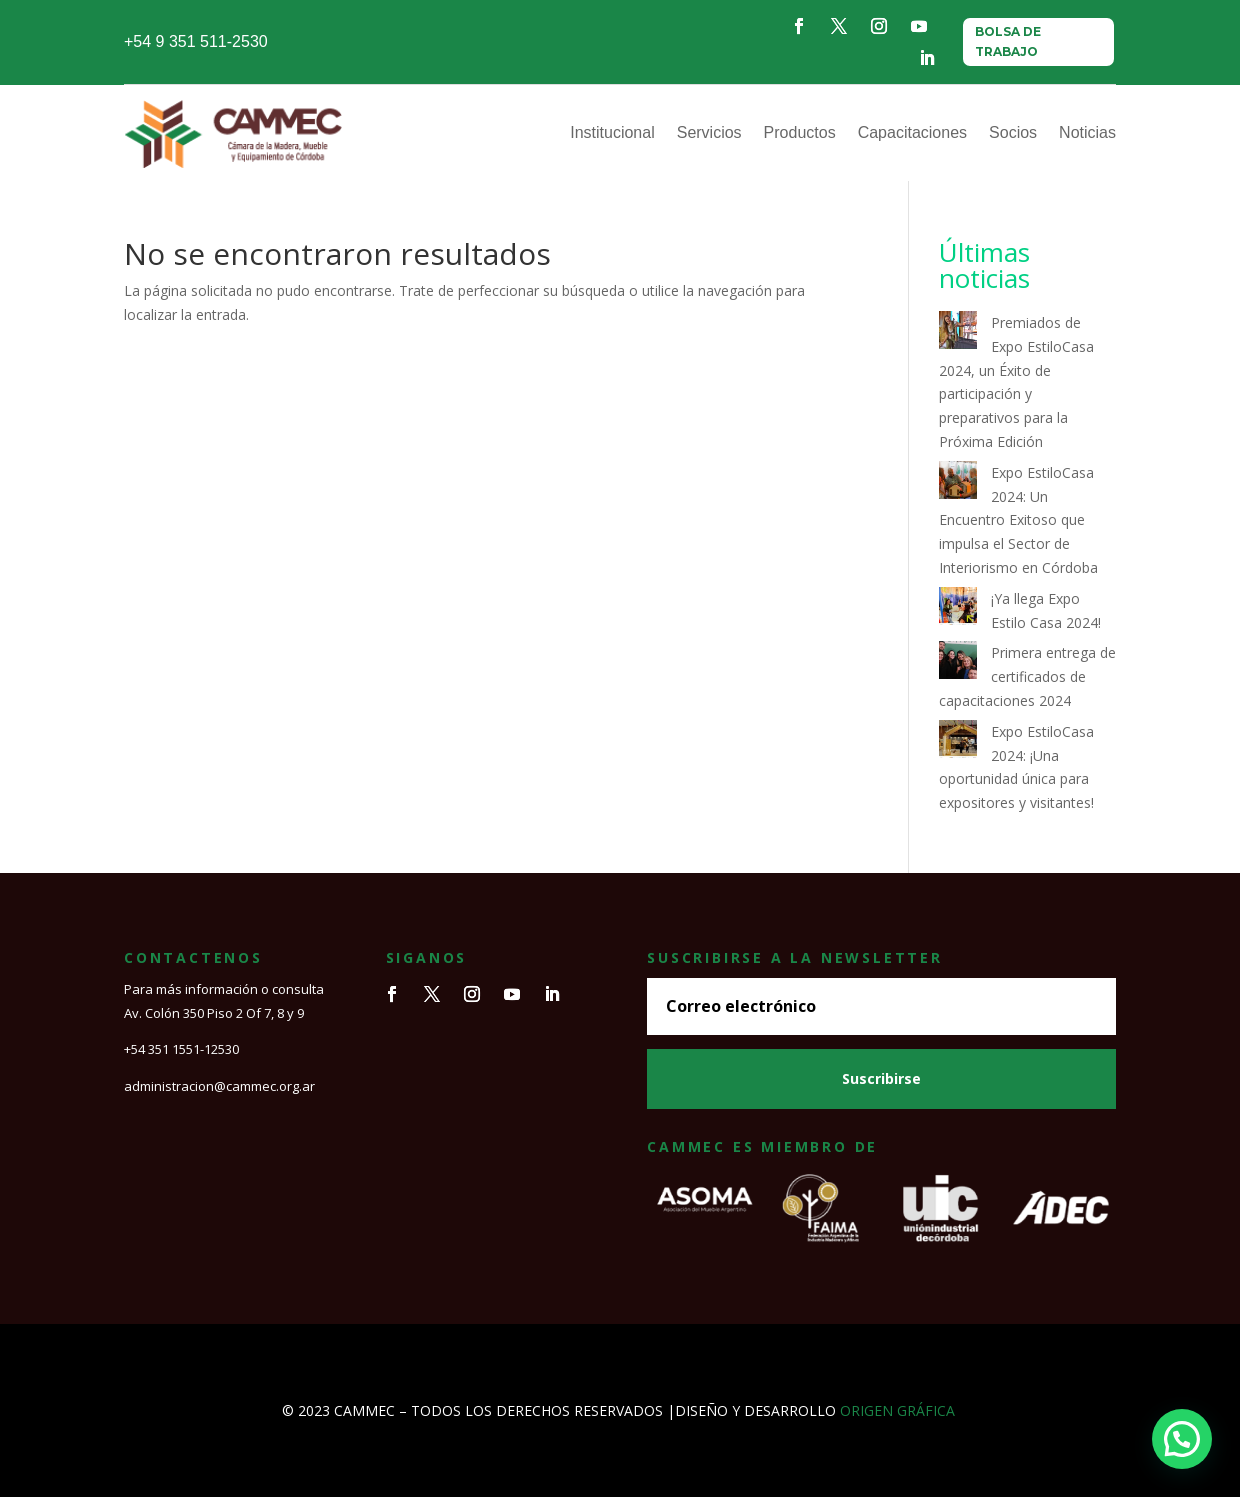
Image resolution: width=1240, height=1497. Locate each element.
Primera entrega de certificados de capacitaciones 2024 (1027, 676)
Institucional (612, 132)
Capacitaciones (912, 132)
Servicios (709, 132)
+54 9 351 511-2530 (196, 41)
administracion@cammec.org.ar (219, 1086)
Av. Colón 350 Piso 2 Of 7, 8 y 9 (214, 1013)
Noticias (1087, 132)
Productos (800, 132)
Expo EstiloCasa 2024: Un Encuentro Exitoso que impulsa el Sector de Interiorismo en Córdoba (1018, 520)
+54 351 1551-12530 (181, 1049)
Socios (1013, 132)
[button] (1182, 1439)
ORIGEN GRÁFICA (897, 1410)
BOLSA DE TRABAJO (1008, 41)
